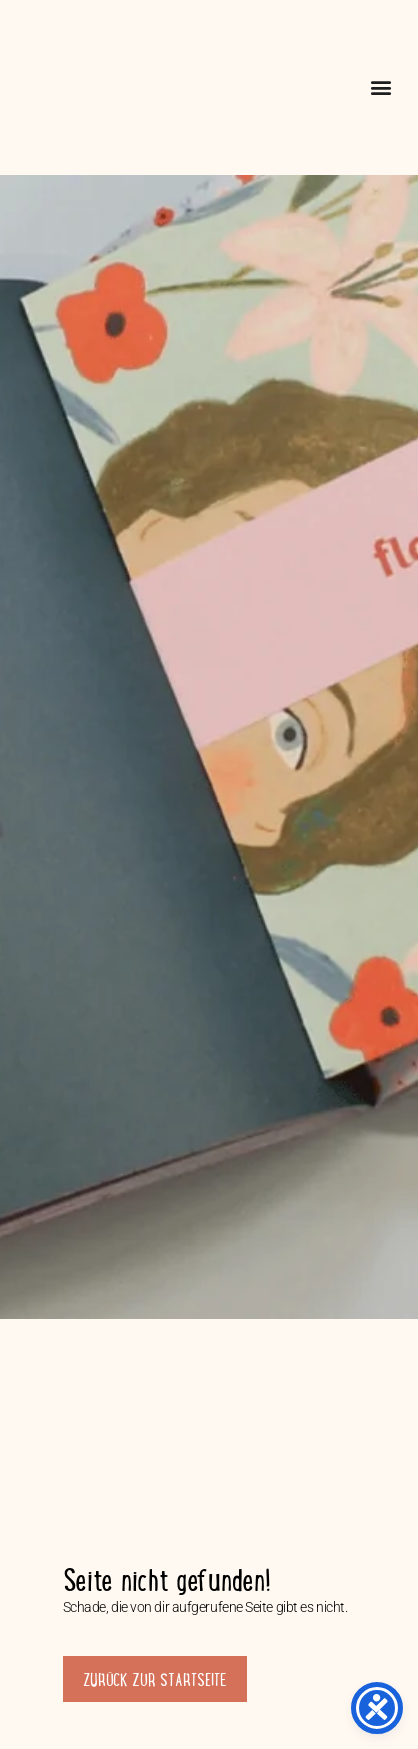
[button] (380, 87)
